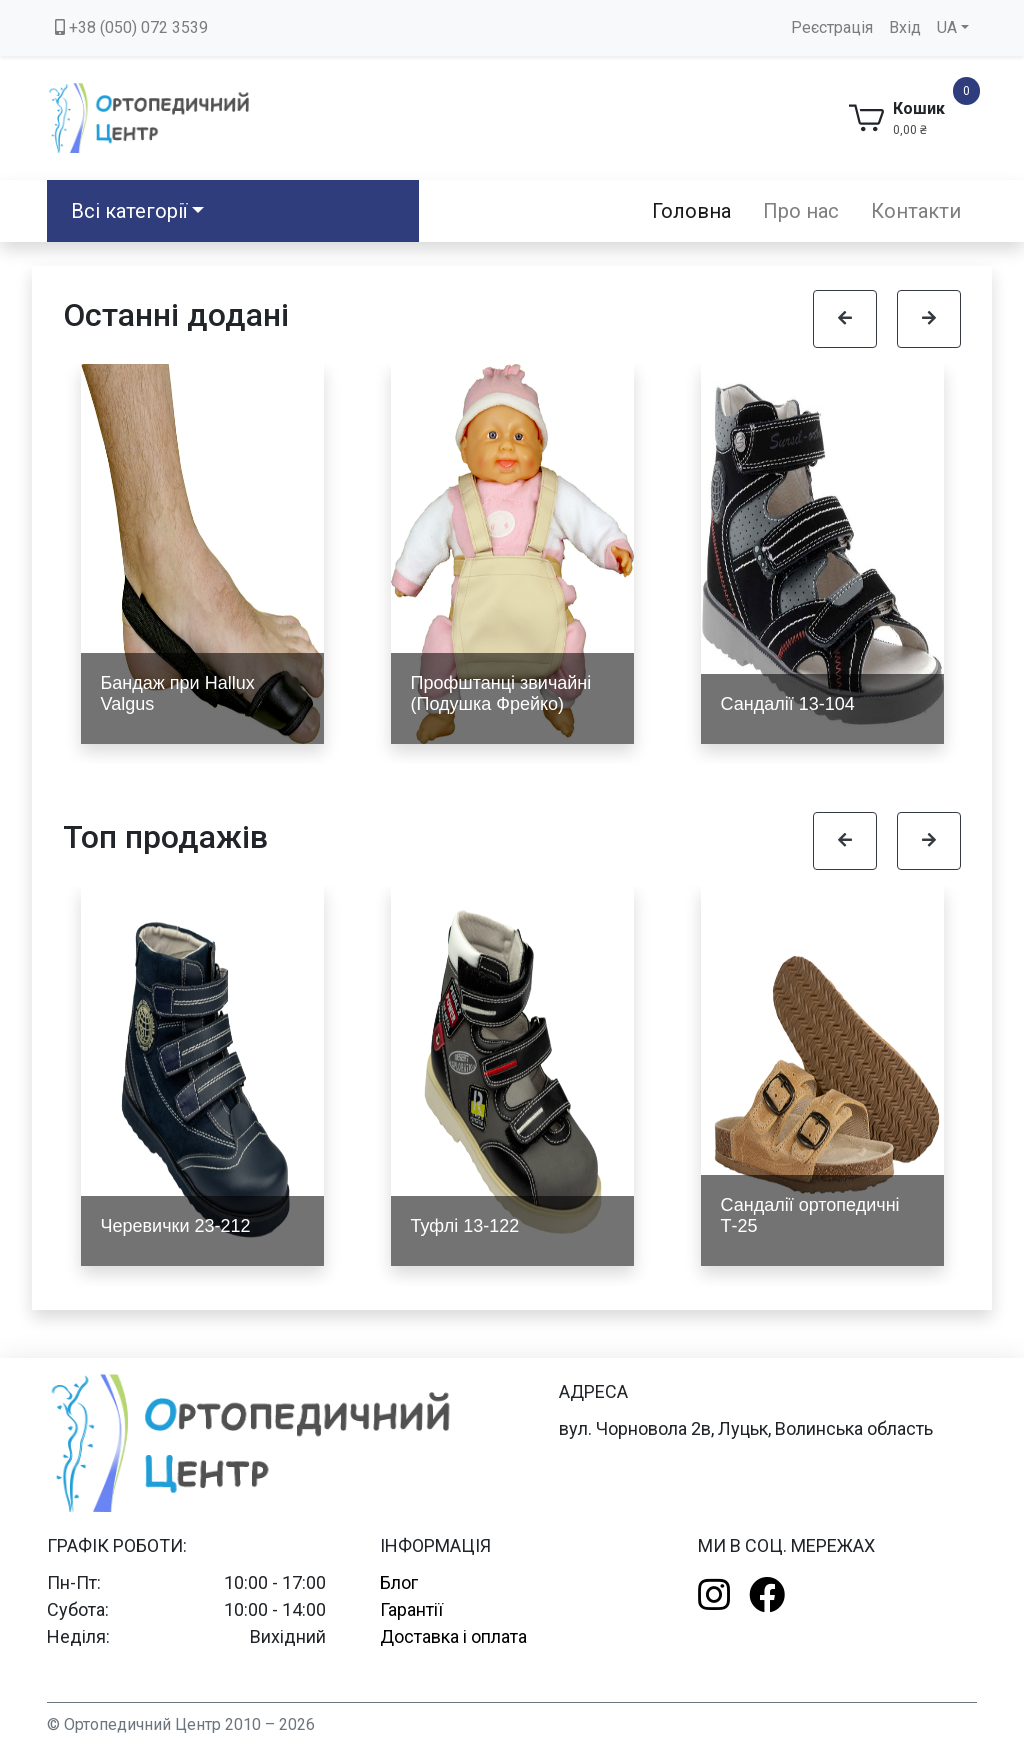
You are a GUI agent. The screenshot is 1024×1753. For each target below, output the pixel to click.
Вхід (905, 27)
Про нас (801, 211)
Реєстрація (832, 27)
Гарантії (411, 1609)
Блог (399, 1582)
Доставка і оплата (453, 1636)
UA (947, 27)
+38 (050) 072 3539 (131, 27)
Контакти (916, 211)
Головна (691, 211)
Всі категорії (129, 211)
